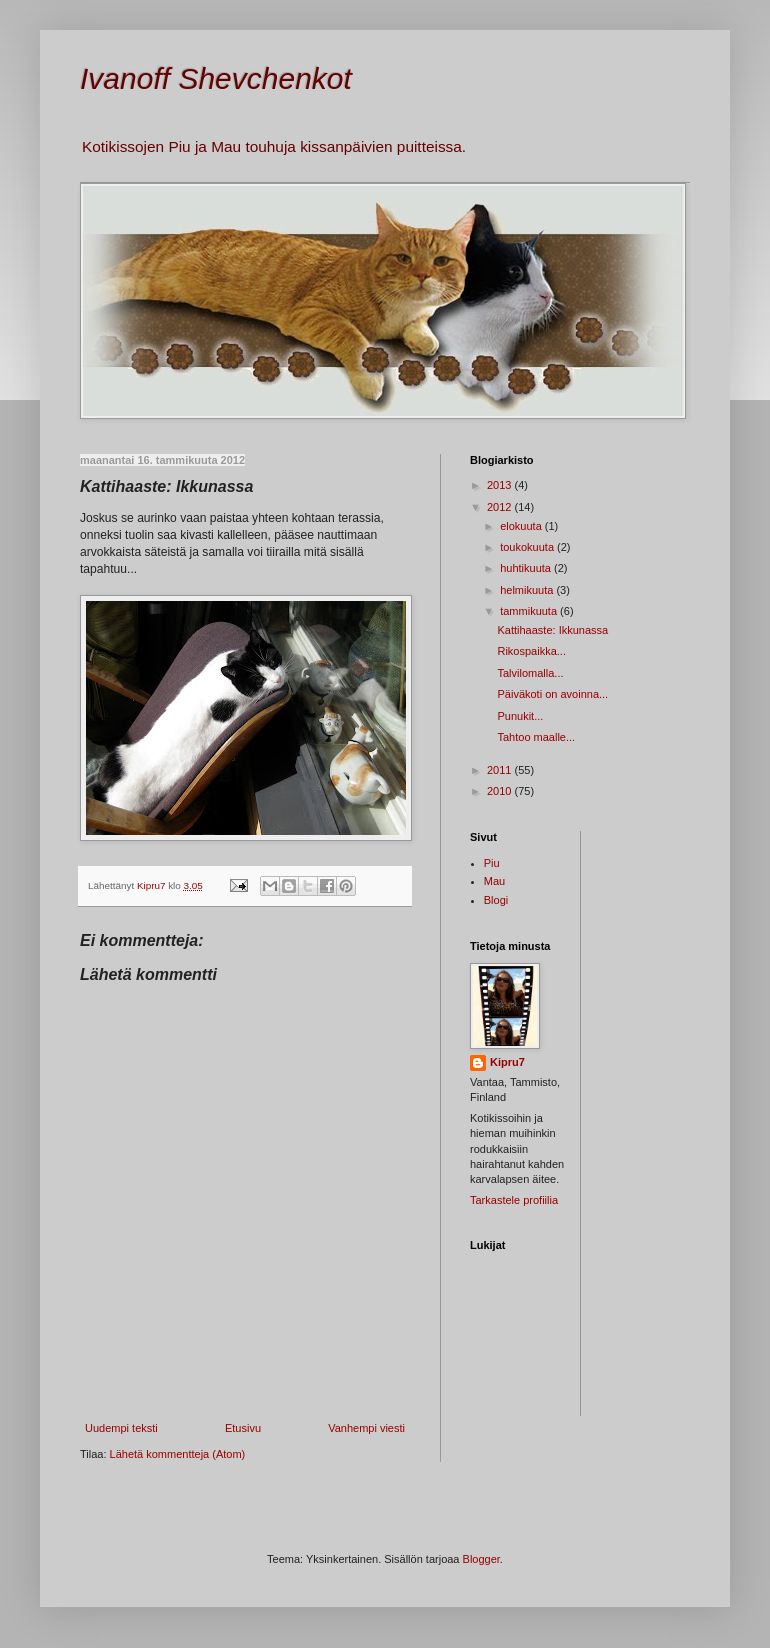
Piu (492, 863)
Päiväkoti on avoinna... (552, 694)
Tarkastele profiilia (514, 1200)
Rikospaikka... (531, 651)
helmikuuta (528, 590)
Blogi (496, 900)
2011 (501, 770)
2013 (501, 485)
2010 (501, 791)
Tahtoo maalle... (536, 737)
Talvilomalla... (530, 673)
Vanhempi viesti (366, 1428)
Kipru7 (507, 1062)
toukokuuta (528, 547)
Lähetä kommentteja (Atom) (178, 1454)
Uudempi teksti (121, 1428)
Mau (494, 881)
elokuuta (522, 526)
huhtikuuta (527, 568)
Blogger (481, 1559)
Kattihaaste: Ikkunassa (552, 630)
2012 (501, 507)
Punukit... (520, 716)
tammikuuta (530, 611)
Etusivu (243, 1428)
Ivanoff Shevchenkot (216, 78)
